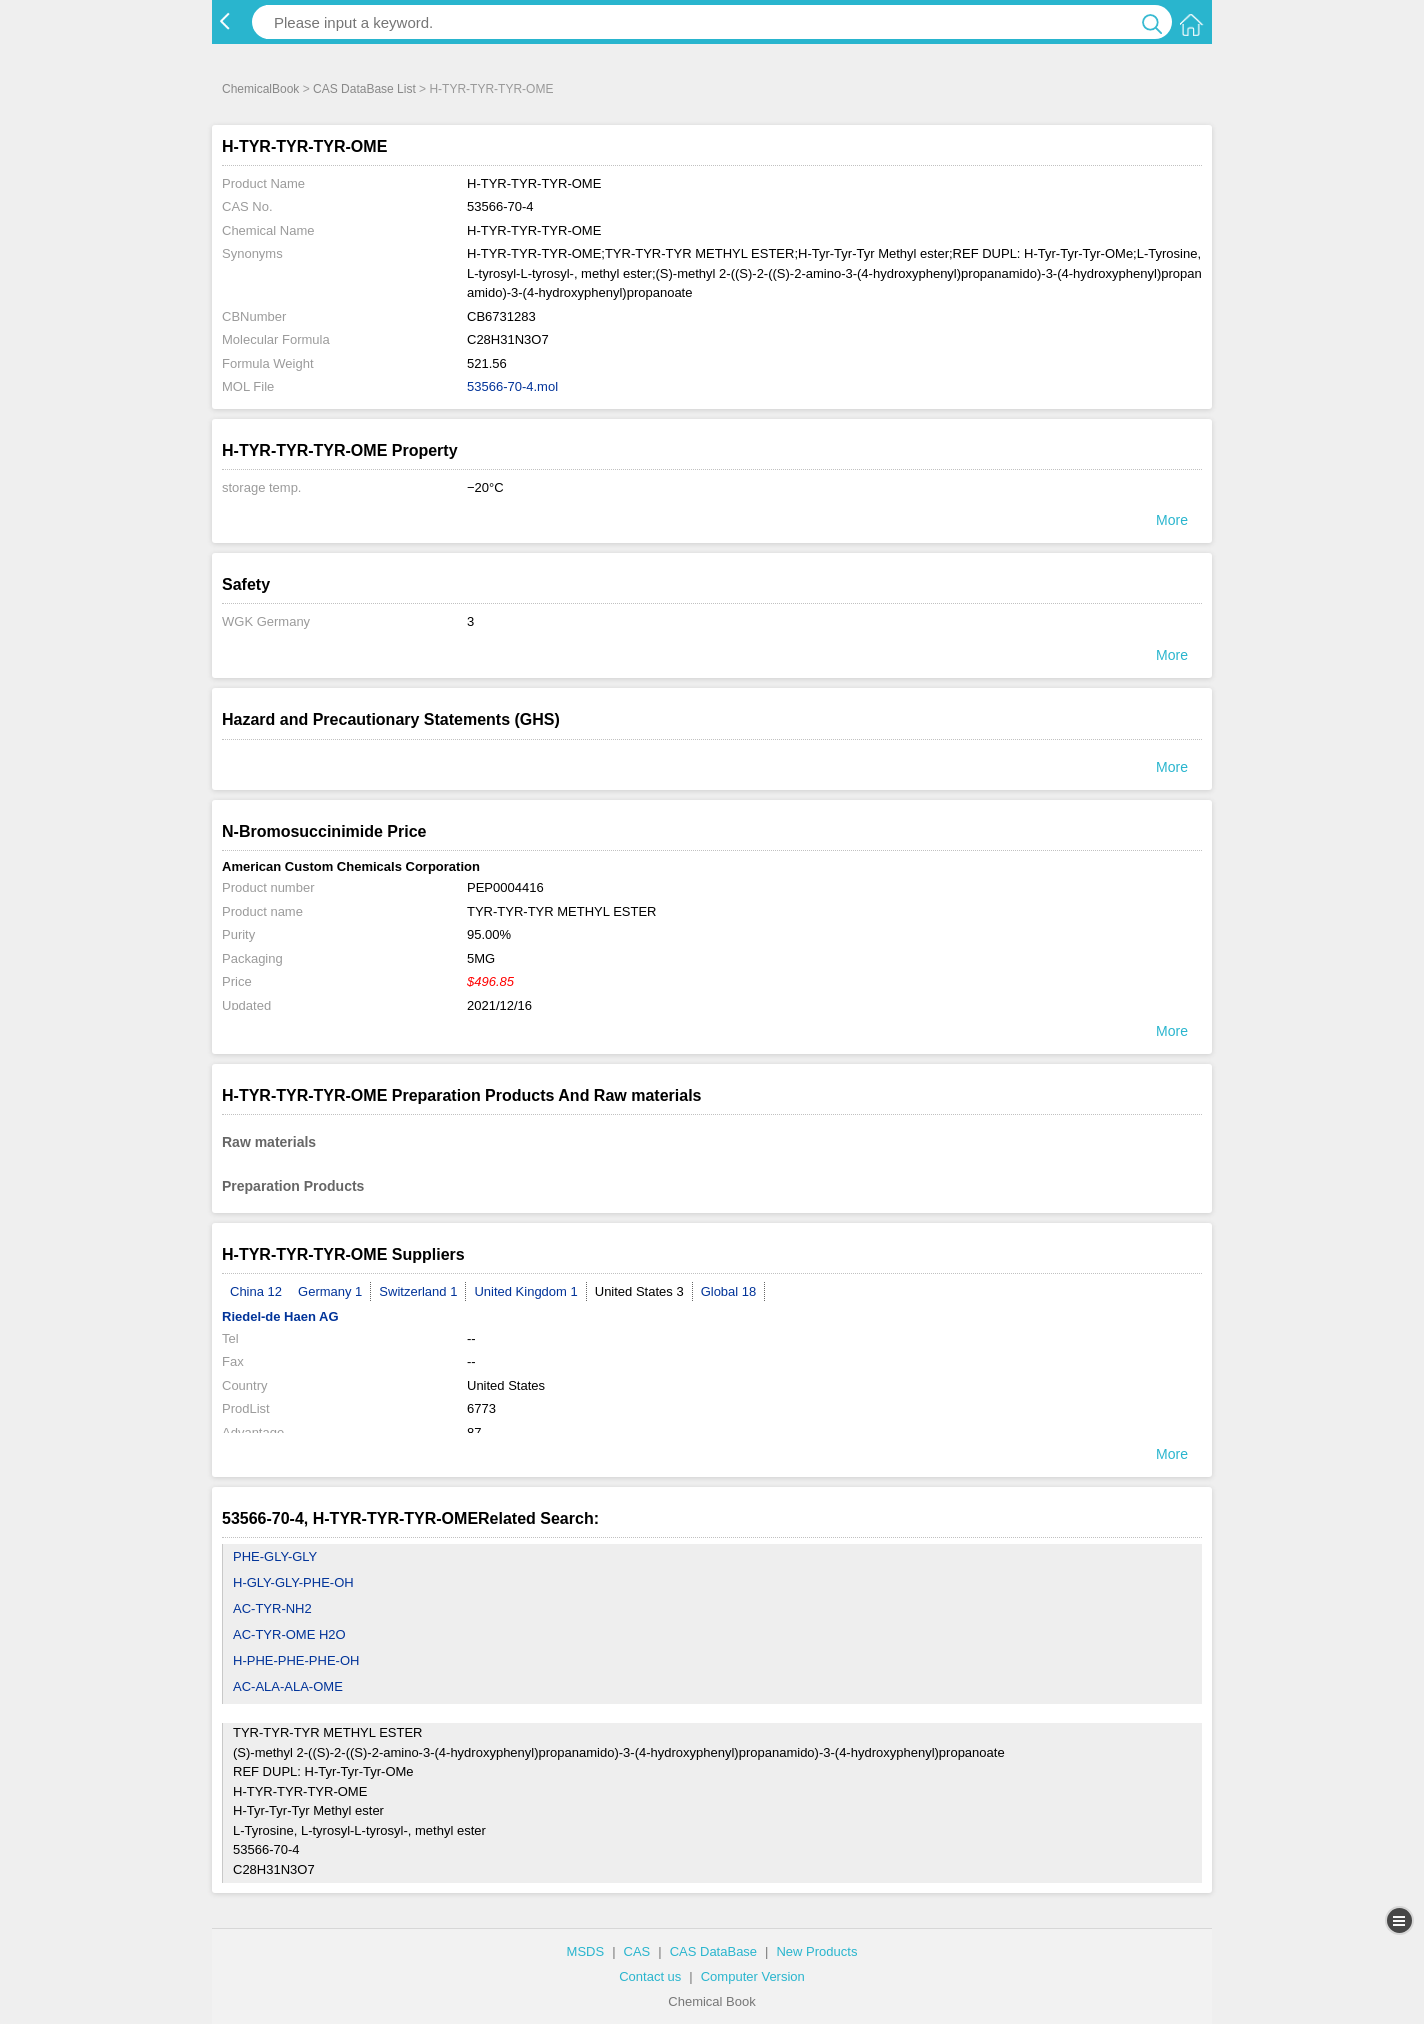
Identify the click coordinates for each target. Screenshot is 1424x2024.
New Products (816, 1951)
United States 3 (639, 1291)
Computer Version (753, 1976)
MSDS (586, 1951)
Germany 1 (330, 1291)
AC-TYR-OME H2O (289, 1634)
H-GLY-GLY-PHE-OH (293, 1582)
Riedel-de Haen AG (280, 1316)
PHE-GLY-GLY (275, 1556)
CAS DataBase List (364, 89)
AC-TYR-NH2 (272, 1608)
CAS (637, 1951)
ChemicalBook (260, 89)
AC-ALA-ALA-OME (288, 1686)
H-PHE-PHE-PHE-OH (296, 1660)
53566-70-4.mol (512, 386)
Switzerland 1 (418, 1291)
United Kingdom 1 (525, 1291)
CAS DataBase (713, 1951)
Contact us (650, 1976)
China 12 (256, 1291)
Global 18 (729, 1291)
